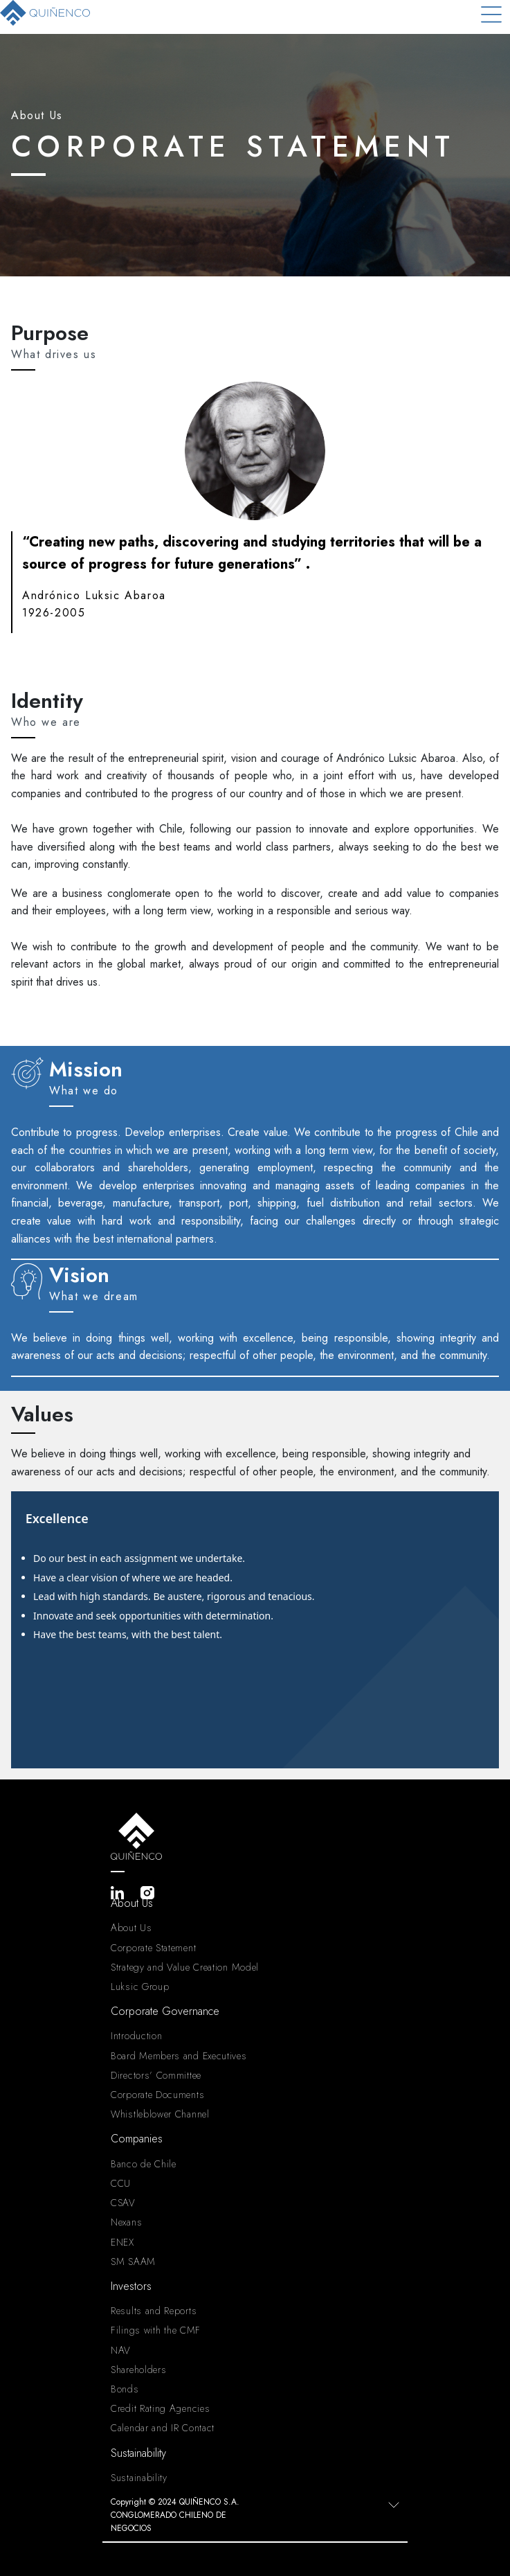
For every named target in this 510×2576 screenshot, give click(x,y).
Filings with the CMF (156, 2330)
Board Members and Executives (179, 2056)
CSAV (123, 2203)
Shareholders (138, 2370)
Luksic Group (140, 1986)
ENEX (122, 2242)
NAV (121, 2350)
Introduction (136, 2036)
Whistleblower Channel (160, 2114)
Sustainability (139, 2478)
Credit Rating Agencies (160, 2408)
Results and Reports (154, 2311)
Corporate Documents (157, 2095)
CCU (121, 2183)
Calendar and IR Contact (163, 2428)
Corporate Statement (153, 1948)
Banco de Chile (143, 2164)
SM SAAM (133, 2261)
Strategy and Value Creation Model (185, 1967)
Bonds (125, 2389)
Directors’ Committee (156, 2075)
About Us (131, 1928)
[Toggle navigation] (491, 14)
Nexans (126, 2222)
